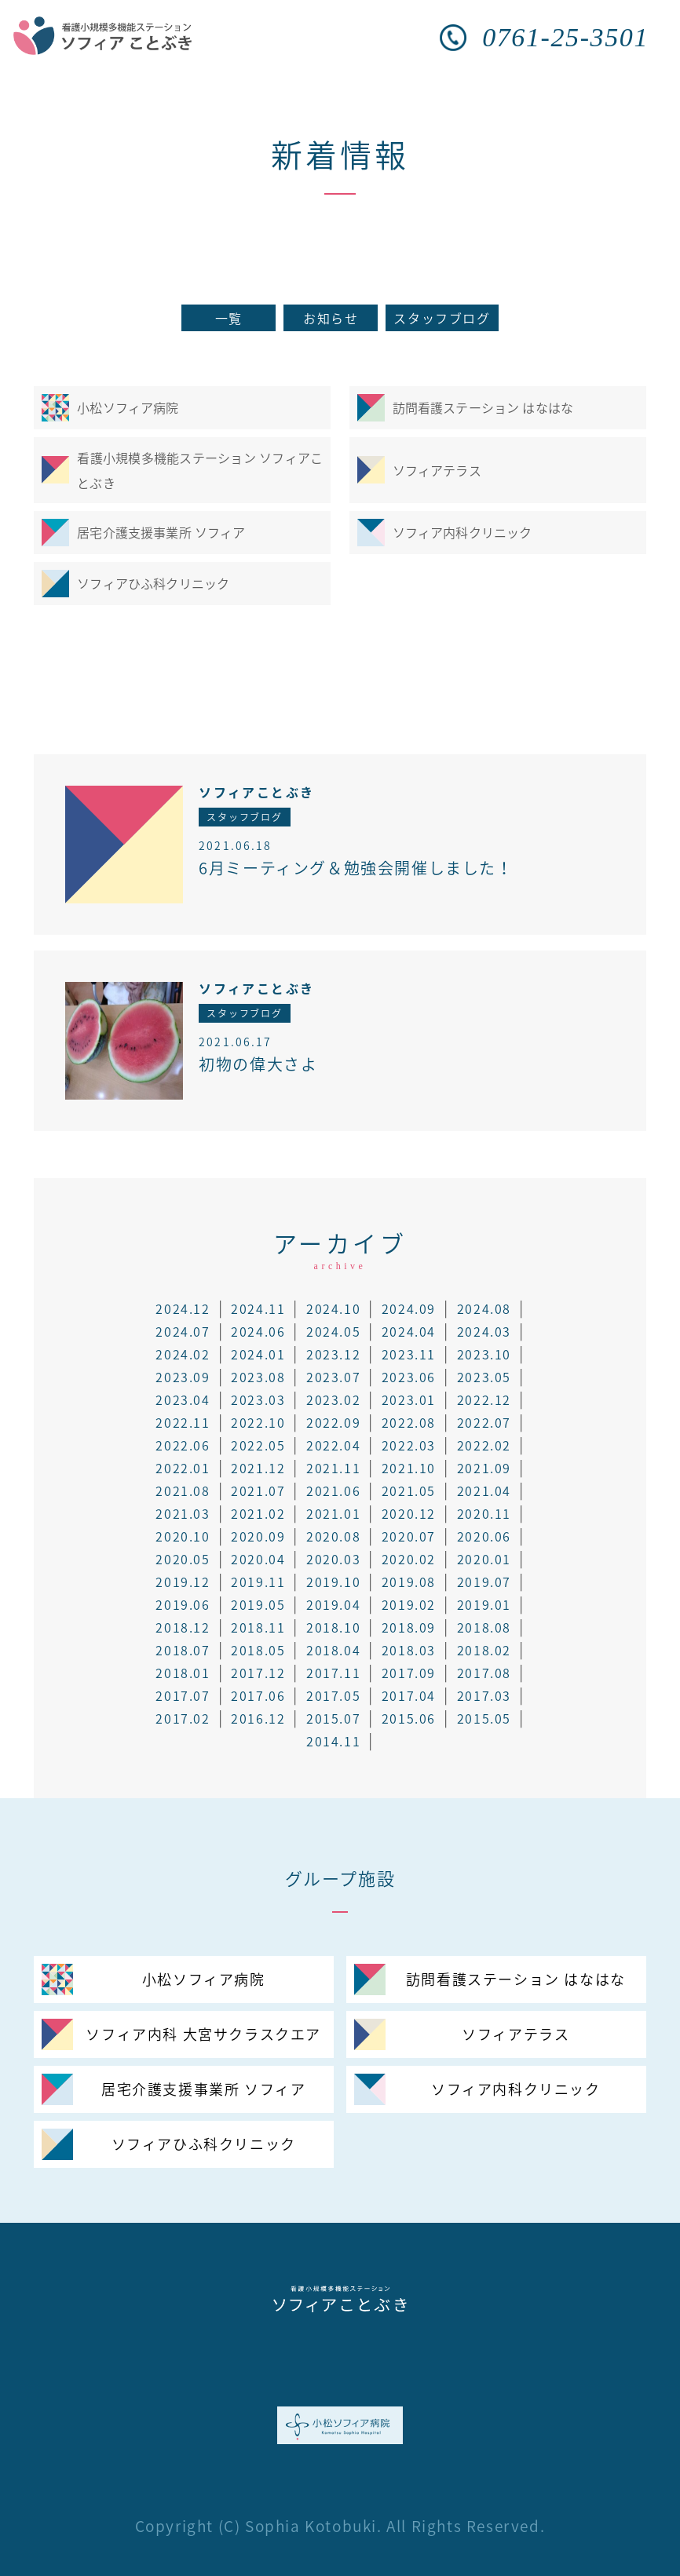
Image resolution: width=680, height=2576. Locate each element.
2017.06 (258, 1695)
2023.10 (484, 1354)
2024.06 (258, 1331)
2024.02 (182, 1354)
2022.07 (484, 1422)
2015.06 (409, 1718)
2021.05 (409, 1490)
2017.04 (409, 1695)
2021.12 (258, 1467)
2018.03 (409, 1649)
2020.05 (182, 1558)
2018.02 (484, 1649)
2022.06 (182, 1445)
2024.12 (182, 1308)
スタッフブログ (441, 317)
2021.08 (182, 1490)
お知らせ (330, 317)
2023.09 (182, 1376)
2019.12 (182, 1581)
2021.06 (333, 1490)
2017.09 (409, 1672)
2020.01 (484, 1558)
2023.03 (258, 1399)
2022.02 (484, 1445)
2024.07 (182, 1331)
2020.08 (333, 1536)
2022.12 (484, 1399)
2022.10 (258, 1422)
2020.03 (333, 1558)
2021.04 (484, 1490)
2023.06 (409, 1376)
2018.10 (333, 1627)
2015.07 (333, 1718)
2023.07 (333, 1376)
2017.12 (258, 1672)
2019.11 (258, 1581)
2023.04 (182, 1399)
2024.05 (333, 1331)
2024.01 (258, 1354)
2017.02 (182, 1718)
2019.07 (484, 1581)
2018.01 (182, 1672)
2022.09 (333, 1422)
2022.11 (182, 1422)
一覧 (229, 317)
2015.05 (484, 1718)
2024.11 (258, 1308)
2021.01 (333, 1513)
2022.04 (333, 1445)
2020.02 (409, 1558)
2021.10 (409, 1467)
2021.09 (484, 1467)
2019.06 (182, 1604)
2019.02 (409, 1604)
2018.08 (484, 1627)
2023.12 (333, 1354)
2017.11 (333, 1672)
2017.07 (182, 1695)
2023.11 (409, 1354)
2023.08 (258, 1376)
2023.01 (409, 1399)
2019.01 (484, 1604)
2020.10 (182, 1536)
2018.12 (182, 1627)
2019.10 (333, 1581)
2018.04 (333, 1649)
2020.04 (258, 1558)
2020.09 (258, 1536)
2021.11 (333, 1467)
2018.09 (409, 1627)
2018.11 (258, 1627)
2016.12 (258, 1718)
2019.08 (409, 1581)
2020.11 (484, 1513)
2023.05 (484, 1376)
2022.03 (409, 1445)
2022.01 (182, 1467)
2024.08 (484, 1308)
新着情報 (340, 154)
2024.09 (409, 1308)
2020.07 (409, 1536)
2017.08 (484, 1672)
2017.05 (333, 1695)
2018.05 (258, 1649)
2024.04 (409, 1331)
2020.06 (484, 1536)
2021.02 (258, 1513)
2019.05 (258, 1604)
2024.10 (333, 1308)
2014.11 (333, 1740)
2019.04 (333, 1604)
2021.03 (182, 1513)
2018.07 (182, 1649)
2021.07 (258, 1490)
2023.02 (333, 1399)
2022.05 (258, 1445)
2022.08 (409, 1422)
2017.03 (484, 1695)
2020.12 (409, 1513)
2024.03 (484, 1331)
